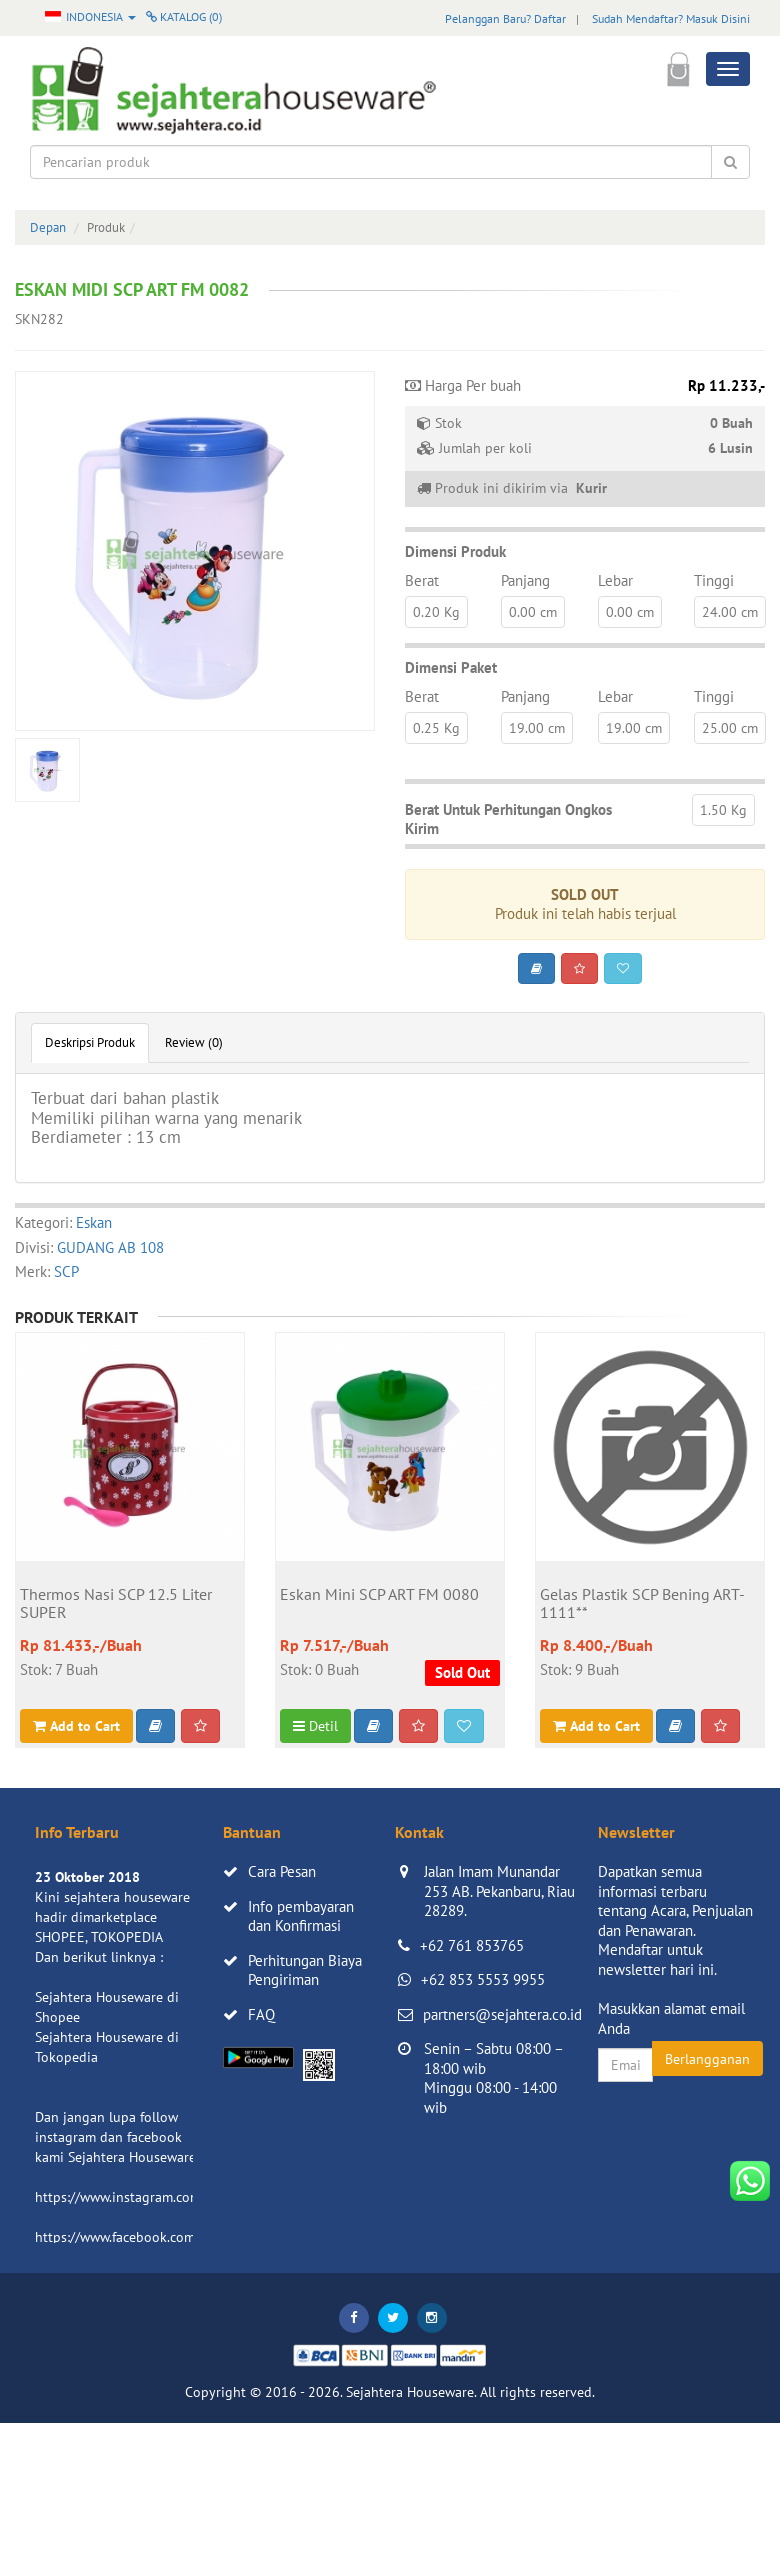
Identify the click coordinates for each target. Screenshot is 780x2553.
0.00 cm (533, 612)
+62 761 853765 (472, 1945)
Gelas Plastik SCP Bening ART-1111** (642, 1604)
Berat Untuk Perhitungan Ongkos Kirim (508, 819)
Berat (422, 580)
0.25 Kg (436, 728)
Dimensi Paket (451, 667)
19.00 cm (537, 728)
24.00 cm (730, 612)
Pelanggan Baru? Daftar (505, 18)
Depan (48, 227)
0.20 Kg (436, 612)
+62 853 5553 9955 (483, 1979)
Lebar (615, 580)
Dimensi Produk (455, 551)
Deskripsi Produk (90, 1042)
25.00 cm (730, 728)
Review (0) (194, 1042)
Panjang (525, 580)
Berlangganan (707, 2059)
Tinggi (714, 580)
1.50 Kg (723, 810)
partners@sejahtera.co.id (502, 2014)
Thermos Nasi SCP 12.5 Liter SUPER (116, 1604)
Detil (315, 1726)
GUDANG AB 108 (110, 1247)
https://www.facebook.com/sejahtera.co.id (161, 2237)
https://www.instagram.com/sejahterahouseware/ (184, 2197)
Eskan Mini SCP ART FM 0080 (379, 1595)
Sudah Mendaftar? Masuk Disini (671, 18)
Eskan (94, 1222)
